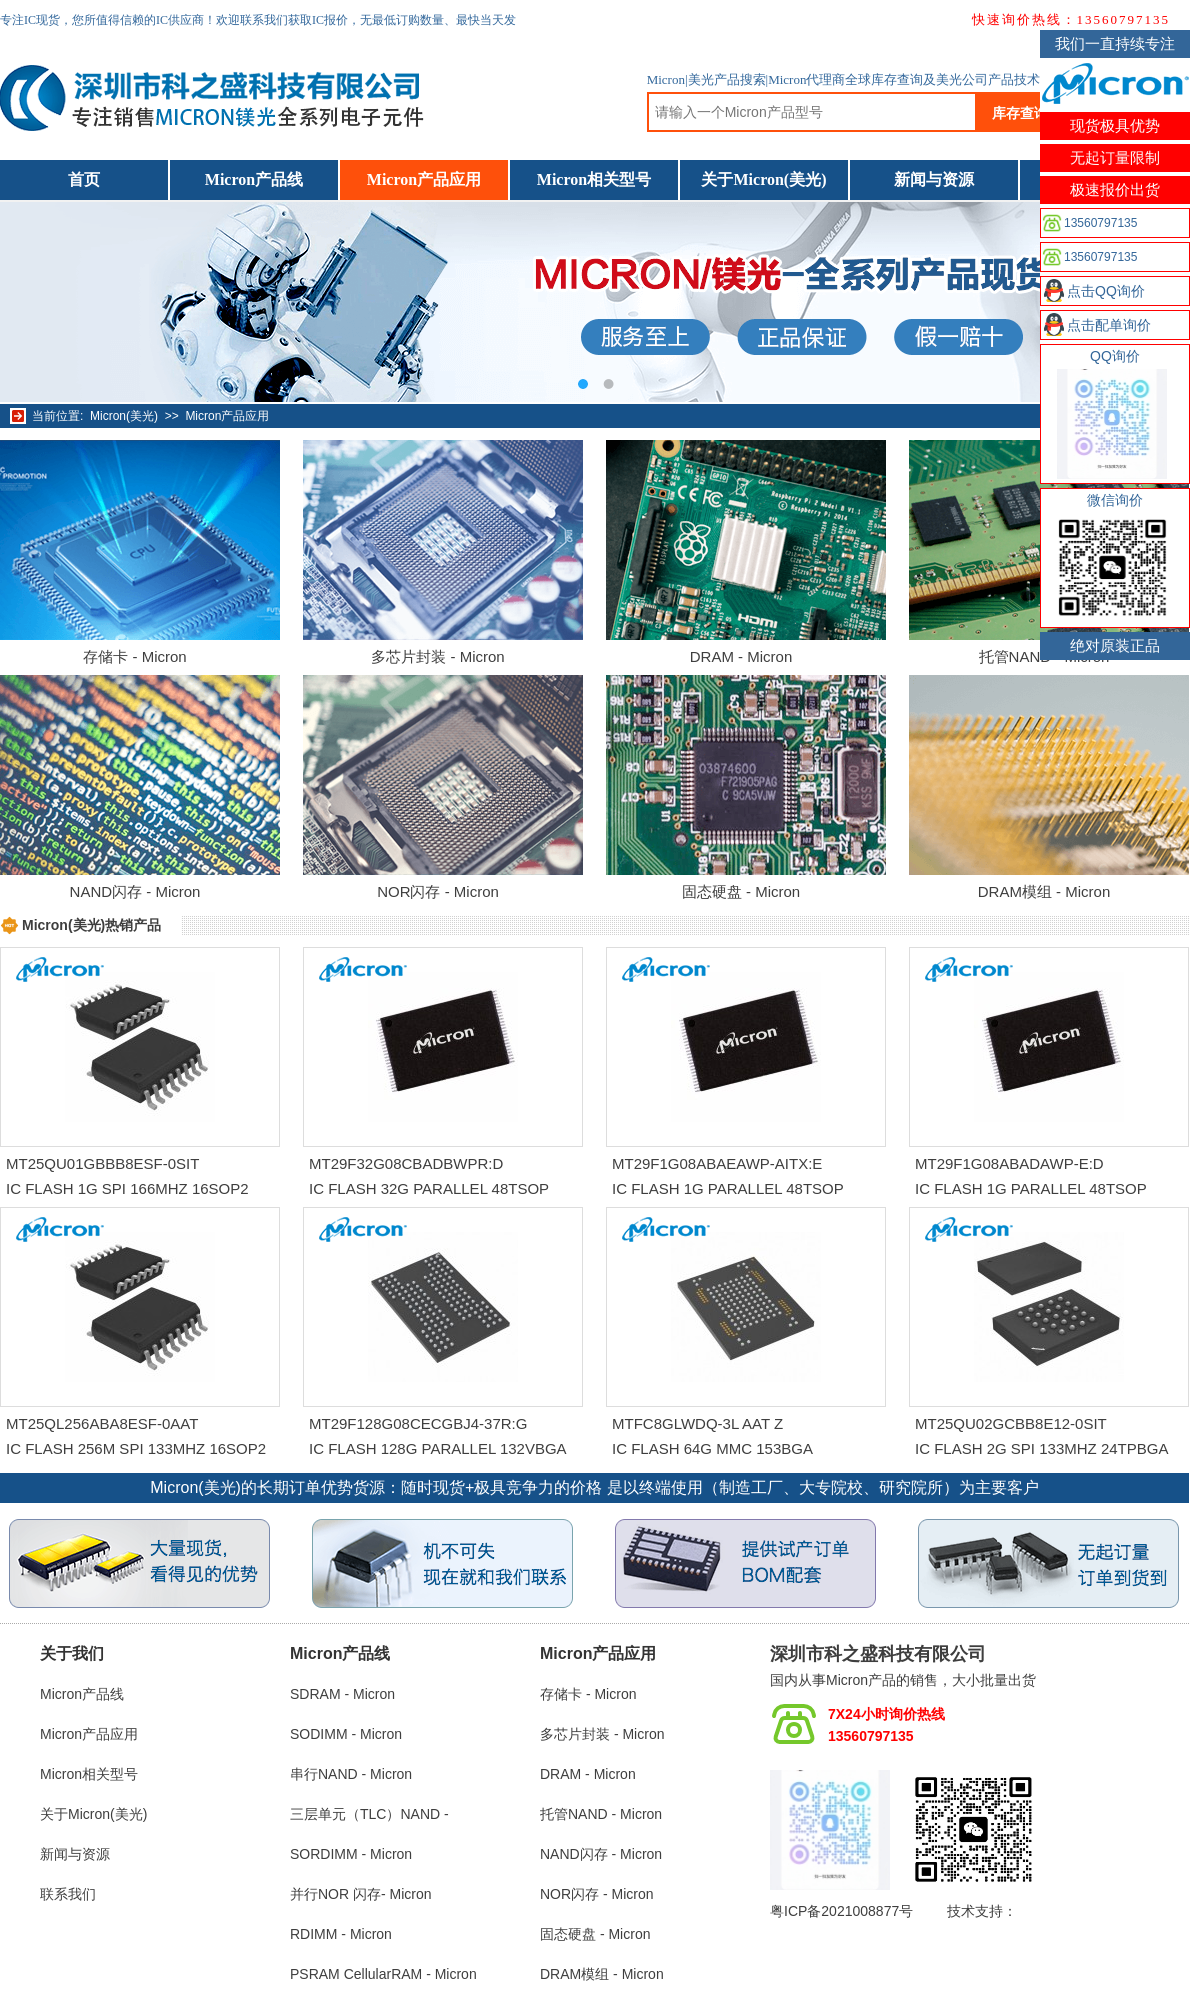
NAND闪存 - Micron (135, 891)
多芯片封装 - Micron (437, 656)
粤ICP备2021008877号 (841, 1911)
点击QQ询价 (1106, 291)
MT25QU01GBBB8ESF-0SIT (102, 1163)
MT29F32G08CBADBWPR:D (406, 1163)
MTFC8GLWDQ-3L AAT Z (697, 1423)
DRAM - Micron (741, 656)
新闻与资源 (934, 179)
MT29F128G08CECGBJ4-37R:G (418, 1423)
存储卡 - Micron (134, 656)
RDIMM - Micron (341, 1934)
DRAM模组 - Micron (1044, 891)
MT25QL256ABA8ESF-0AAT (102, 1423)
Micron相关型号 (594, 179)
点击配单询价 (1109, 325)
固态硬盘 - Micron (741, 891)
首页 (84, 179)
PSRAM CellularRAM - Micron (383, 1974)
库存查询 (1020, 113)
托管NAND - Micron (601, 1814)
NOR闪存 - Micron (438, 891)
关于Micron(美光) (763, 179)
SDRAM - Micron (342, 1694)
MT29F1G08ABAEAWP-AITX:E (717, 1163)
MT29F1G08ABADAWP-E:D (1009, 1163)
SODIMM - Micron (346, 1734)
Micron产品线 (254, 179)
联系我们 (68, 1894)
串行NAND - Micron (351, 1774)
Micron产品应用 (424, 179)
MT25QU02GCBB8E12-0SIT (1011, 1423)
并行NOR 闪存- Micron (361, 1894)
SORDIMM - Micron (351, 1854)
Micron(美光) (124, 416)
